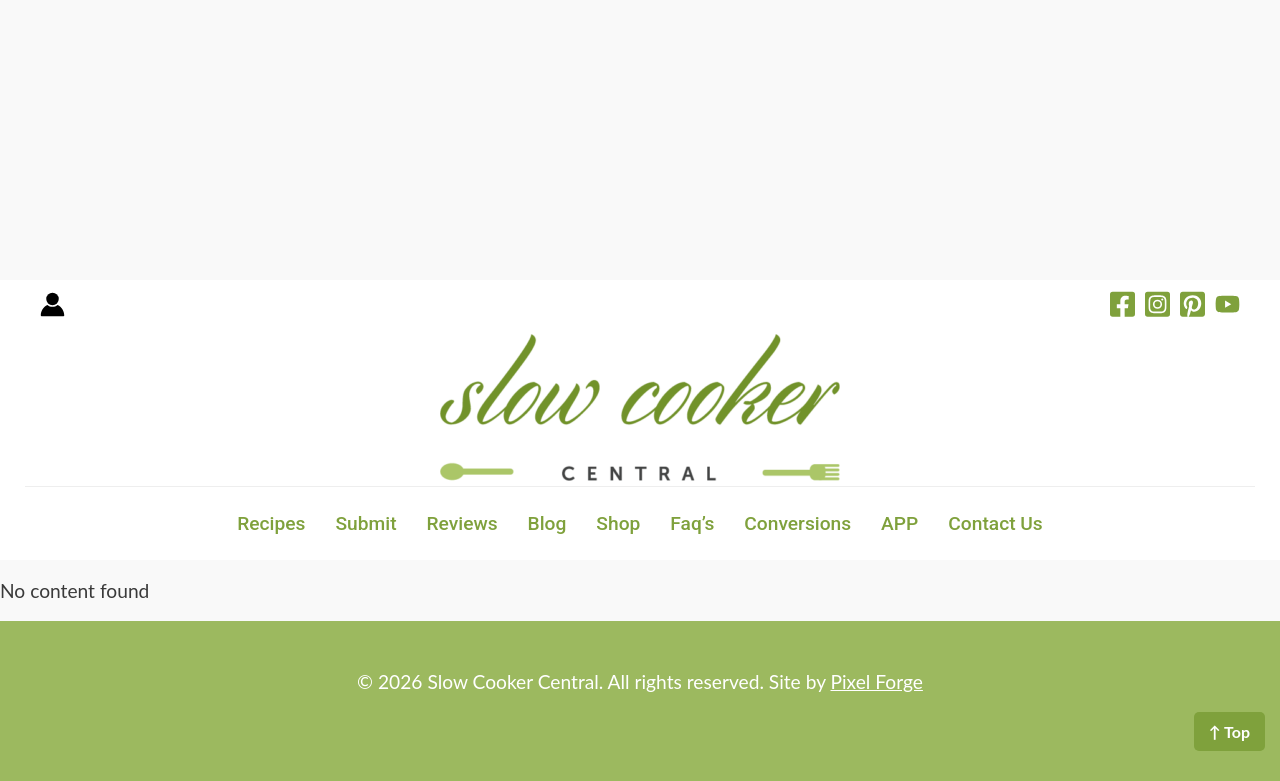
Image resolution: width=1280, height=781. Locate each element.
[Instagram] (1157, 307)
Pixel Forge (877, 681)
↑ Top (1229, 731)
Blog (547, 523)
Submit (365, 523)
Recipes (271, 523)
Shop (618, 523)
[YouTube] (1227, 307)
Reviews (462, 523)
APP (899, 523)
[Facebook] (1122, 307)
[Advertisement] (600, 140)
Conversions (797, 523)
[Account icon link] (52, 311)
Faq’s (692, 523)
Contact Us (995, 523)
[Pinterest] (1192, 307)
